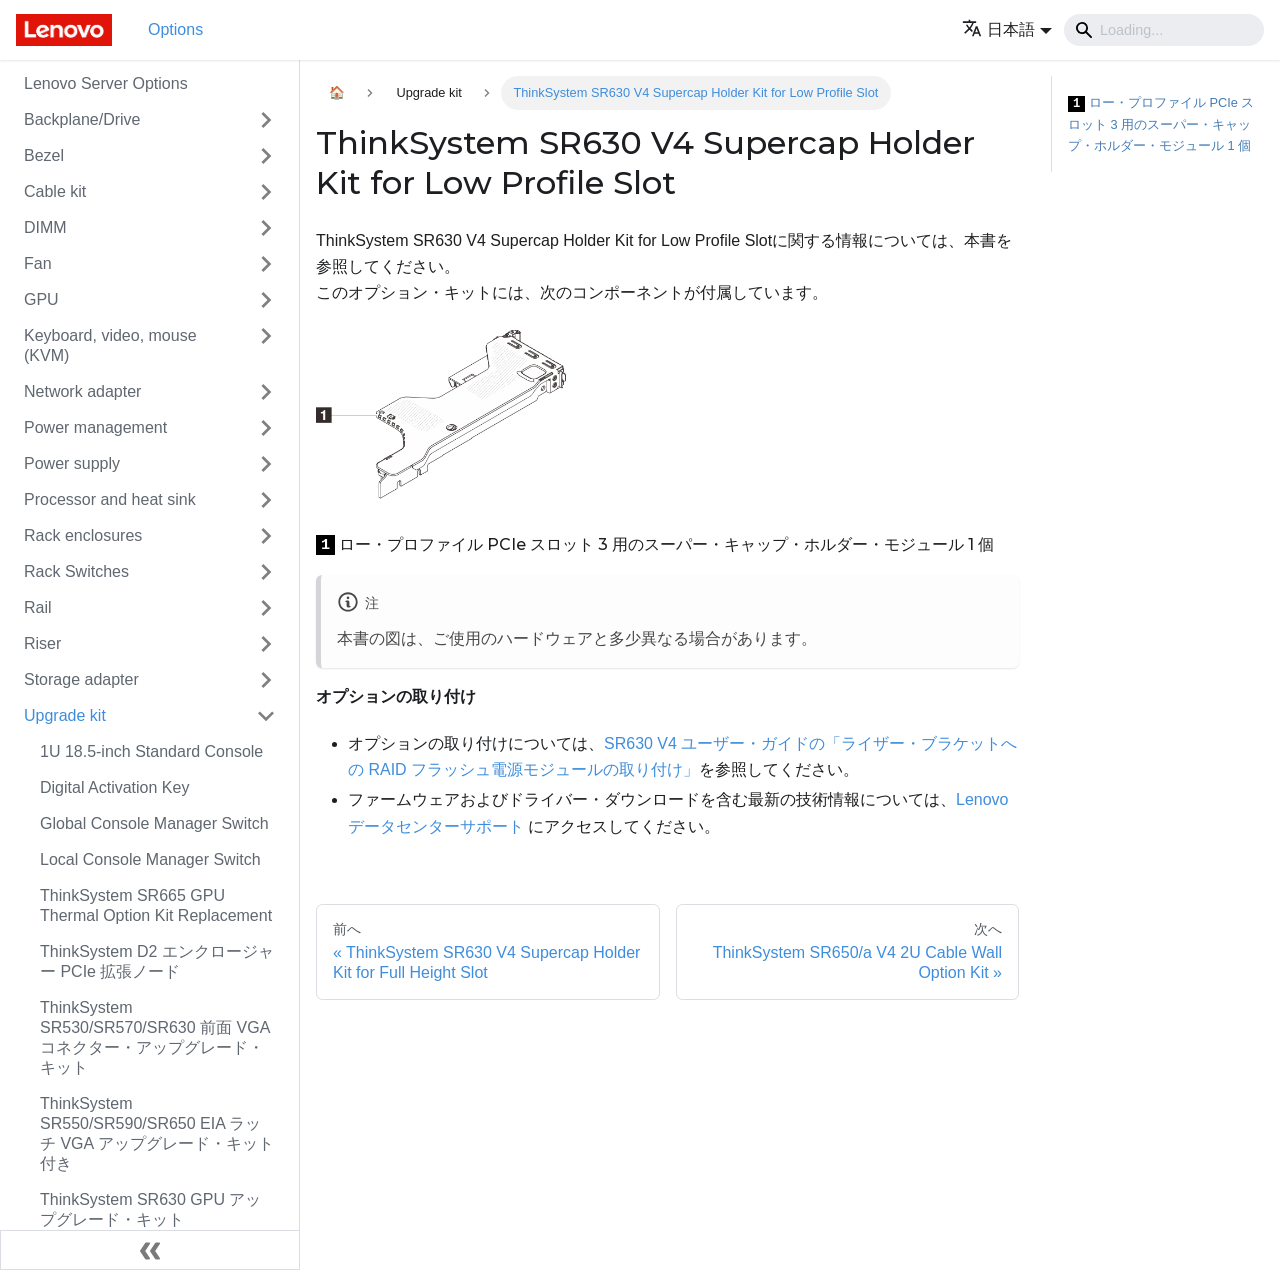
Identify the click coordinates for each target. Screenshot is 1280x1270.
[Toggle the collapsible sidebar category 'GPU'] (266, 300)
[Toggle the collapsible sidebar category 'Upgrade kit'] (266, 716)
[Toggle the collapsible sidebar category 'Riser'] (266, 644)
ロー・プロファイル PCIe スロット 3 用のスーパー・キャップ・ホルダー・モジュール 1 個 (1161, 124)
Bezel (44, 155)
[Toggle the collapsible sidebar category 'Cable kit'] (266, 192)
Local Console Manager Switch (150, 859)
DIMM (45, 227)
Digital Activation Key (114, 787)
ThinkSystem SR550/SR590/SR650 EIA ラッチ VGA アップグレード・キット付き (157, 1133)
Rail (38, 607)
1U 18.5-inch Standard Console (151, 751)
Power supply (72, 463)
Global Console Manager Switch (154, 823)
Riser (42, 643)
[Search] (1164, 30)
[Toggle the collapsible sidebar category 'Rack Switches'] (266, 572)
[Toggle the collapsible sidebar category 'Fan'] (266, 264)
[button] (1007, 29)
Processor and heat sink (110, 499)
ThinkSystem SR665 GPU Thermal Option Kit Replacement (156, 905)
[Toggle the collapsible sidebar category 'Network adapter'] (266, 392)
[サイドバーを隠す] (150, 1250)
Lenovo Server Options (106, 83)
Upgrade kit (65, 715)
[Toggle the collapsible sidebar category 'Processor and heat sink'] (266, 500)
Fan (38, 263)
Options (175, 29)
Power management (95, 427)
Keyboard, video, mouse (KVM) (110, 345)
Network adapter (82, 391)
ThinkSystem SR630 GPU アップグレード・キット (150, 1209)
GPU (41, 299)
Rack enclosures (83, 535)
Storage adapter (81, 679)
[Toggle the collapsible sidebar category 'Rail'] (266, 608)
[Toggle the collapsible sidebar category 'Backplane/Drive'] (266, 120)
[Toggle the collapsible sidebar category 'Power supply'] (266, 464)
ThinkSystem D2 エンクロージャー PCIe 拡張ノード (157, 961)
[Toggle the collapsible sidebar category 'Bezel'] (266, 156)
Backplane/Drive (82, 119)
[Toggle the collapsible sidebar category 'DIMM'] (266, 228)
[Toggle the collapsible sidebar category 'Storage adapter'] (266, 680)
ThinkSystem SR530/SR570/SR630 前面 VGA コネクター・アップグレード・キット (154, 1037)
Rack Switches (76, 571)
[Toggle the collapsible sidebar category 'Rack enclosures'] (266, 536)
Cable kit (55, 191)
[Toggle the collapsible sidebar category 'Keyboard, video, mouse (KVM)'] (266, 346)
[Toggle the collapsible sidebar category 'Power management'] (266, 428)
